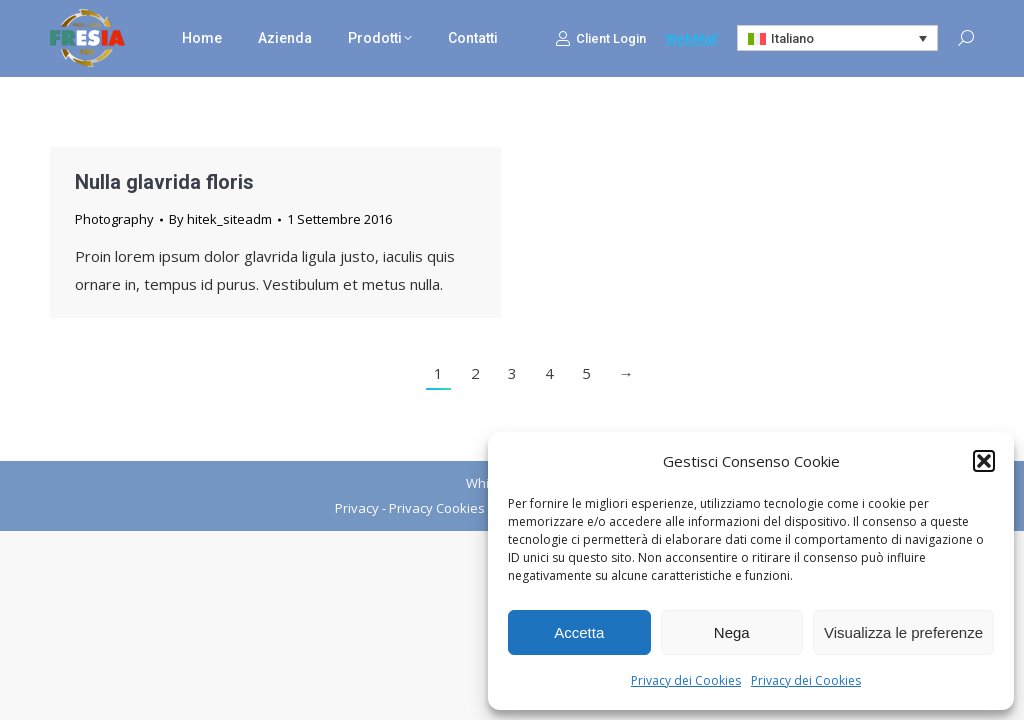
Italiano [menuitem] (792, 38)
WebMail (691, 38)
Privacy (357, 508)
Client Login (600, 38)
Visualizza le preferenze (903, 632)
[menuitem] (838, 38)
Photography (114, 219)
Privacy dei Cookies (686, 680)
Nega (732, 632)
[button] (984, 461)
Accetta (579, 632)
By (220, 219)
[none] (838, 38)
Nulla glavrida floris (164, 182)
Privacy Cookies (437, 508)
